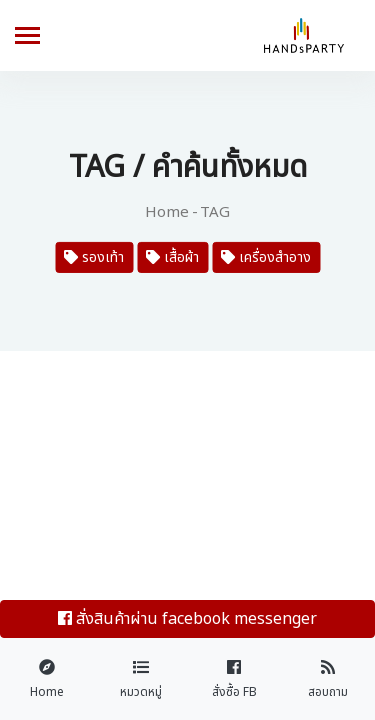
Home (167, 212)
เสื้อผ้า (172, 257)
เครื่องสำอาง (266, 257)
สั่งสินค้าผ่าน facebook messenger (187, 619)
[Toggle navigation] (27, 37)
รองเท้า (94, 257)
